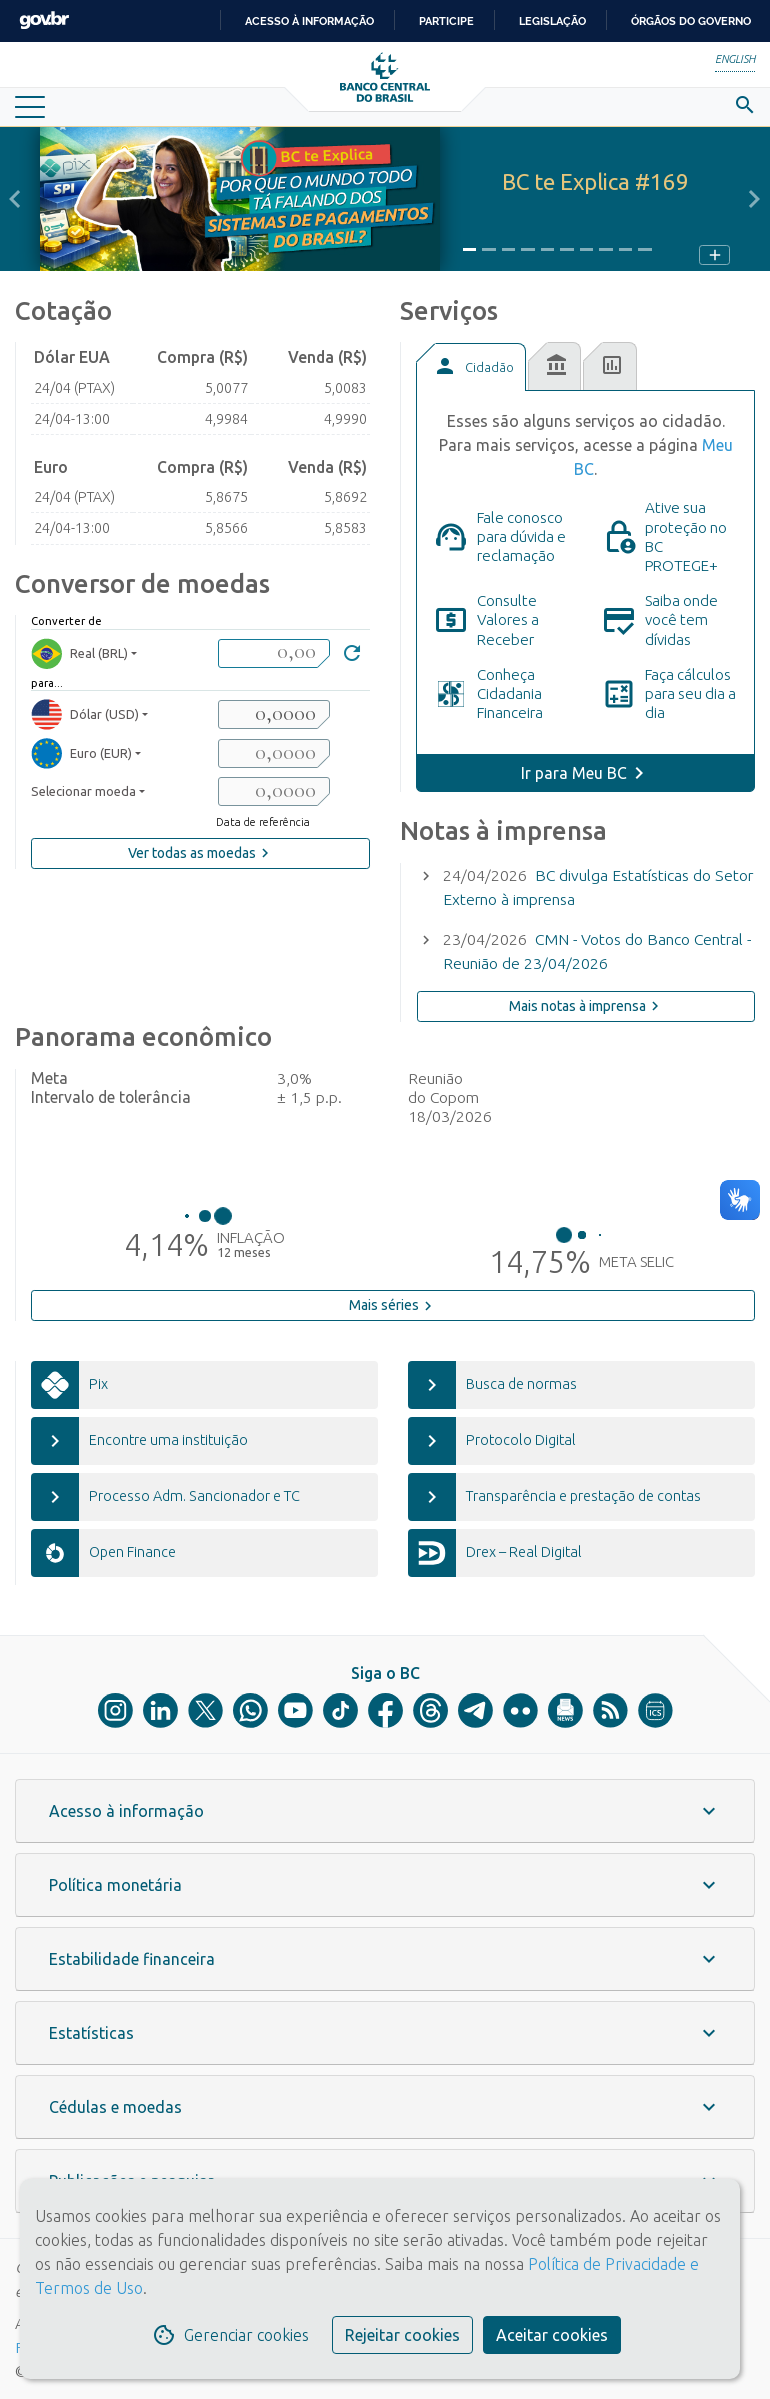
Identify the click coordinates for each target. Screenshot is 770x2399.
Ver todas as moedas (201, 853)
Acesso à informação (309, 21)
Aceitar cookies (552, 2335)
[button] (15, 199)
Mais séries (393, 1306)
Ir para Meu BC (574, 773)
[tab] (471, 367)
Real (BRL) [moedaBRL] (79, 653)
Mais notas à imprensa (586, 1006)
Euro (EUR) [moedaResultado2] (81, 753)
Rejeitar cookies (402, 2335)
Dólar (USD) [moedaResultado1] (85, 714)
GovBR (44, 20)
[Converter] (352, 655)
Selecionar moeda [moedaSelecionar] (83, 791)
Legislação (552, 21)
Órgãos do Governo (691, 21)
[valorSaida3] (274, 791)
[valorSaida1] (274, 714)
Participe (446, 21)
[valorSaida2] (274, 753)
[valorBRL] (274, 653)
